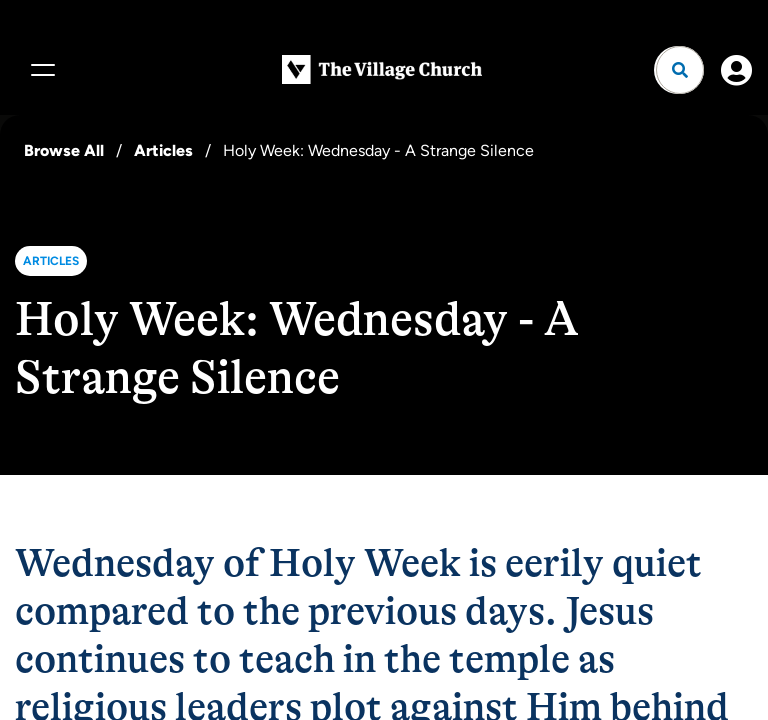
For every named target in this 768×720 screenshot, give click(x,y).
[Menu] (40, 70)
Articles (163, 150)
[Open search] (680, 70)
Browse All (64, 150)
